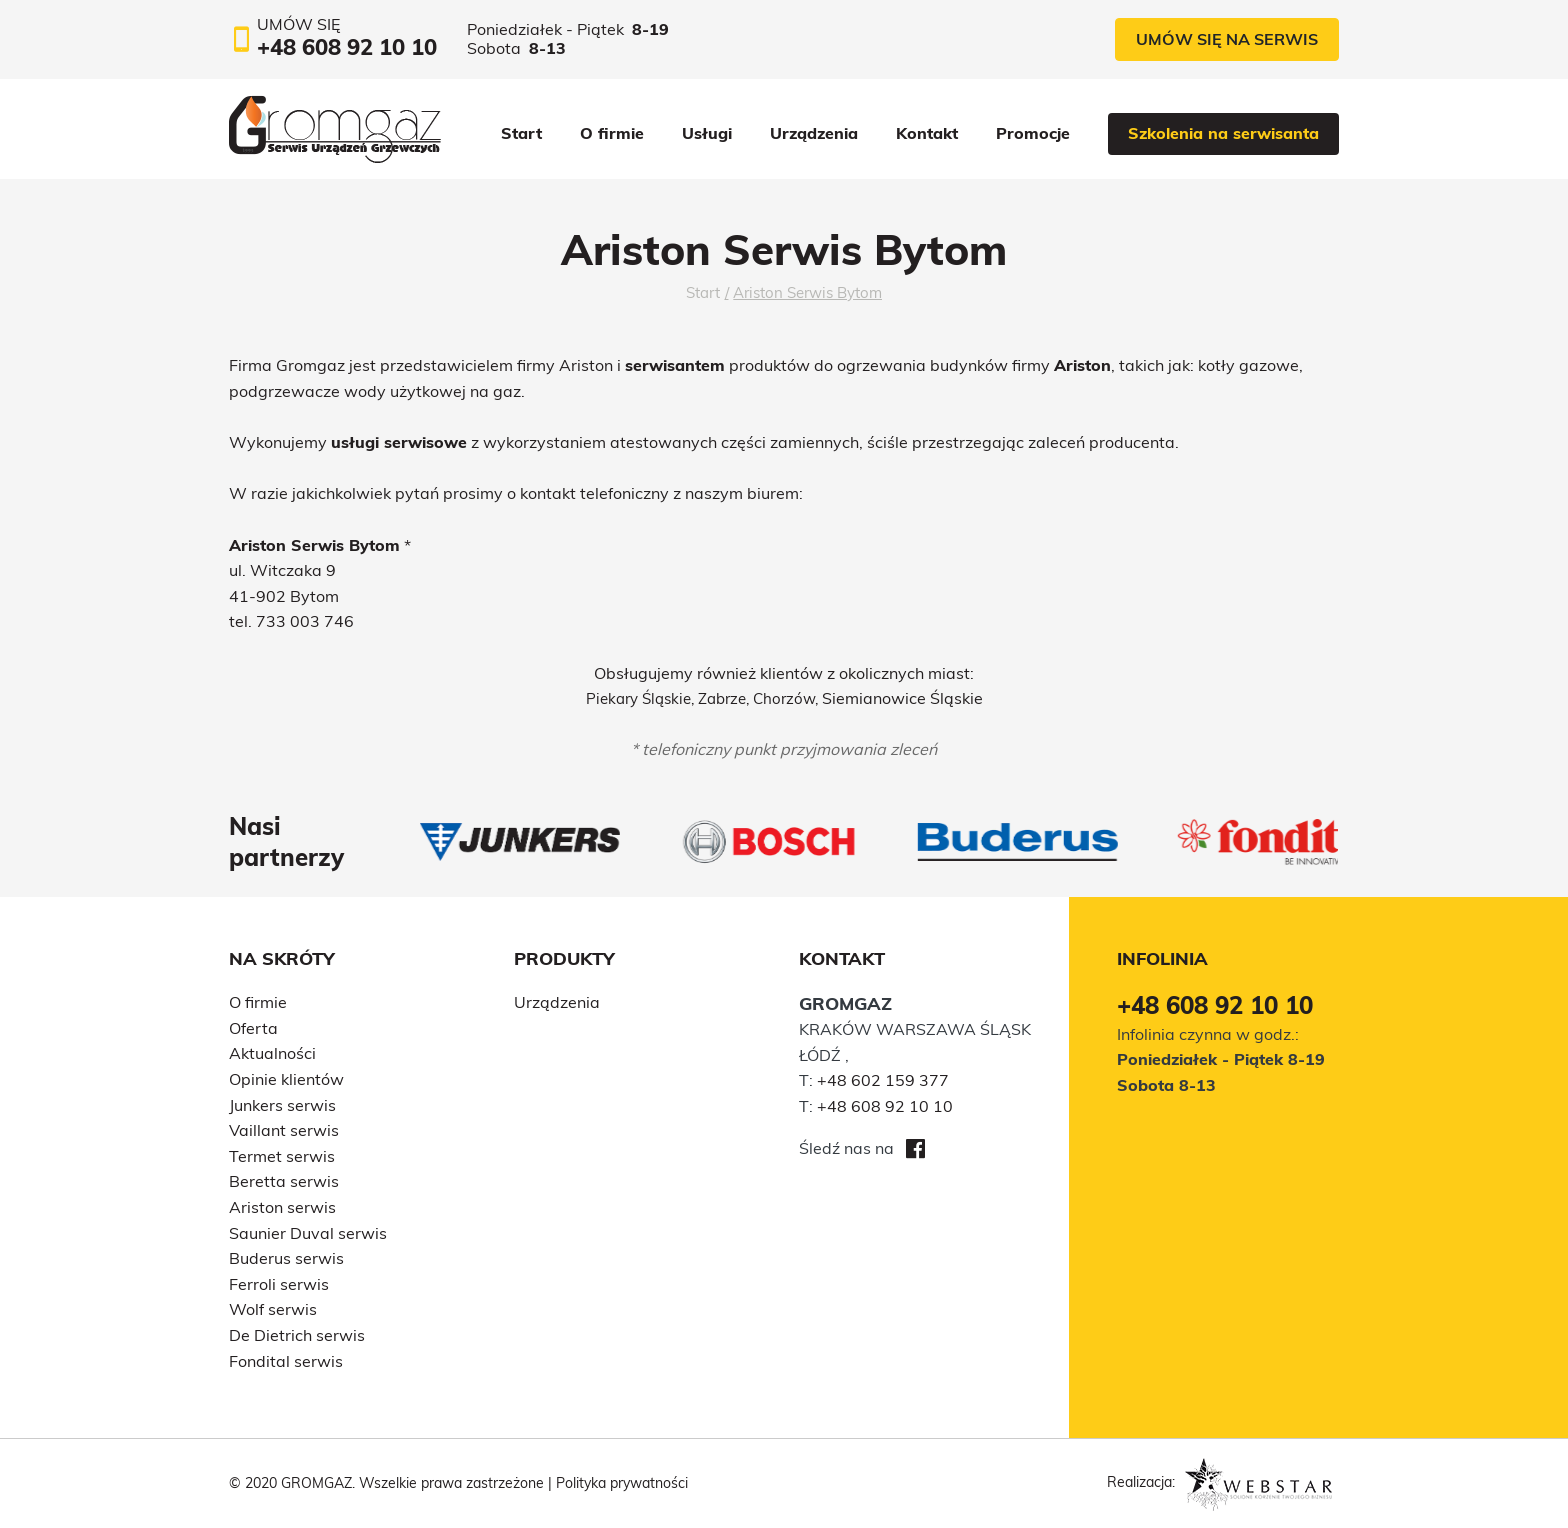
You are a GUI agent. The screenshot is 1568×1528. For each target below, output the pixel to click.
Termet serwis (282, 1156)
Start (521, 133)
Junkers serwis (282, 1105)
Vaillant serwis (284, 1130)
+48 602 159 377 (883, 1080)
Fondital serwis (286, 1361)
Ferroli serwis (279, 1284)
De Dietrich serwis (297, 1335)
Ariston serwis (282, 1207)
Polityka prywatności (622, 1483)
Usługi (707, 133)
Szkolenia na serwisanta (1223, 133)
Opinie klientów (286, 1079)
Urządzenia (814, 133)
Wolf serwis (273, 1309)
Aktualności (272, 1053)
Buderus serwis (286, 1258)
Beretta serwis (284, 1181)
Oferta (253, 1028)
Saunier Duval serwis (308, 1233)
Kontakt (927, 133)
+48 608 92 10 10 (885, 1106)
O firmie (612, 133)
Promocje (1033, 133)
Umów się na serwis (1227, 39)
